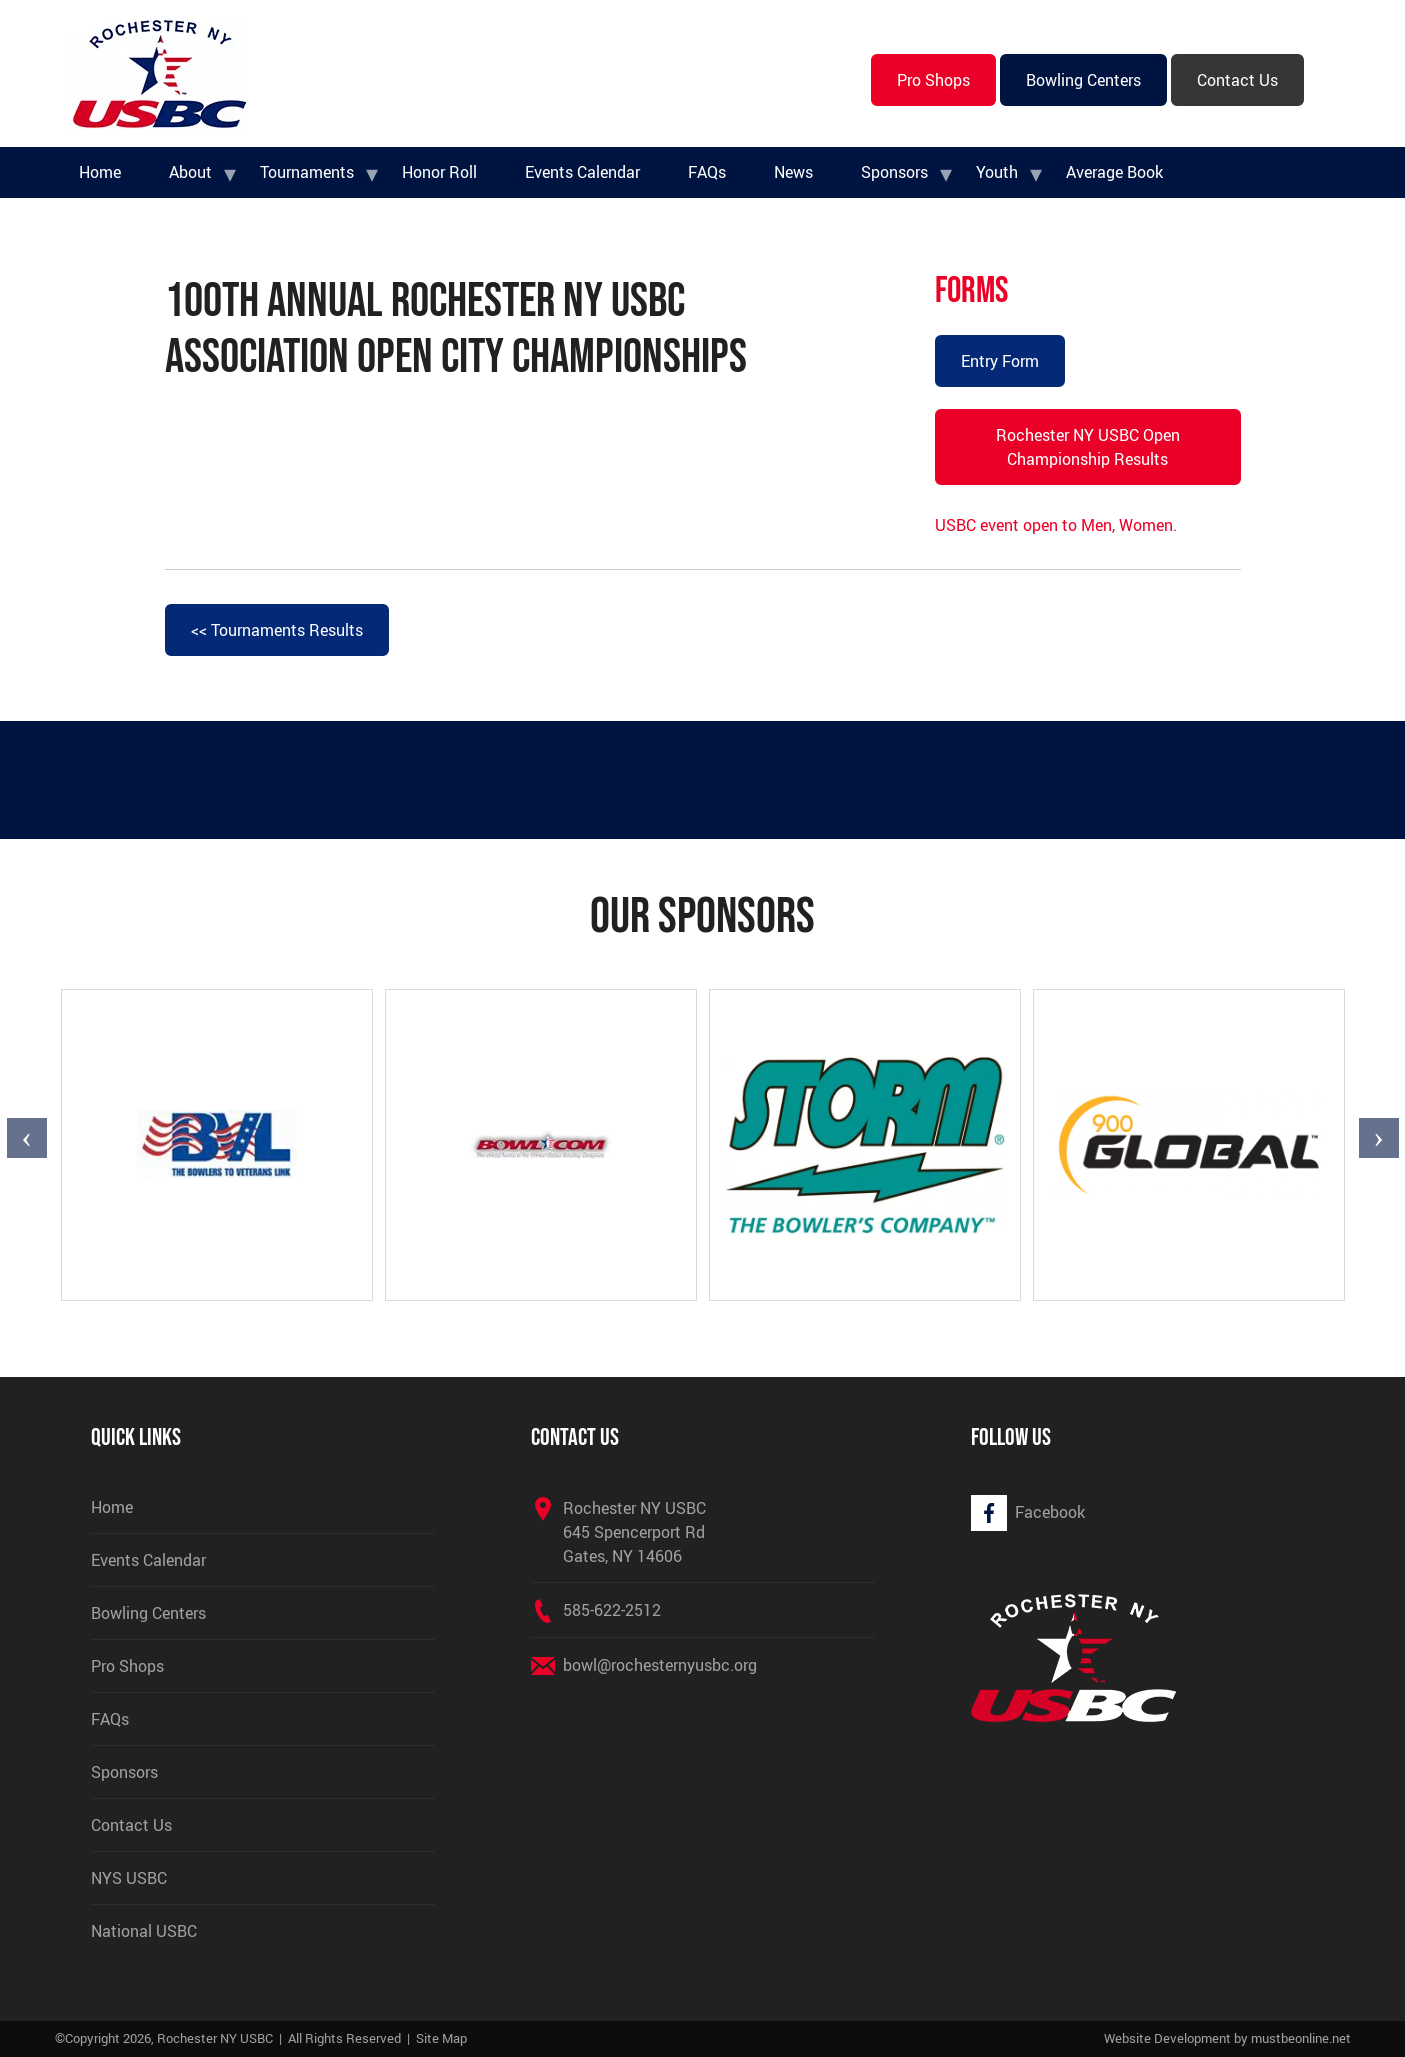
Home (100, 172)
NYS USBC (129, 1878)
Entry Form (1000, 361)
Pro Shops (933, 80)
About (190, 172)
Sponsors (894, 172)
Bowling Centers (1083, 80)
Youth (997, 172)
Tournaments (307, 172)
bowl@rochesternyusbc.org (660, 1665)
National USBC (144, 1931)
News (793, 172)
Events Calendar (582, 172)
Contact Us (1237, 80)
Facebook (1050, 1512)
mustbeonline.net (1301, 2038)
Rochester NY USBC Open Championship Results (1088, 447)
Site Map (441, 2038)
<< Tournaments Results (277, 630)
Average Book (1114, 172)
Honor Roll (439, 172)
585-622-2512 (612, 1610)
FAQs (707, 172)
